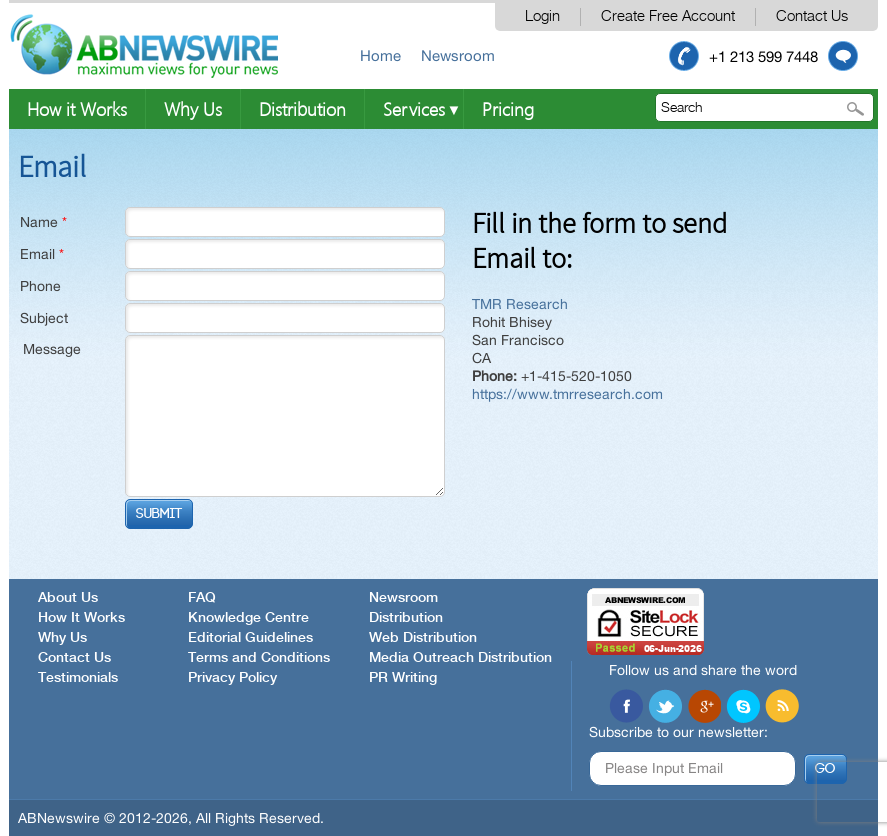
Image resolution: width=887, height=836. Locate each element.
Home (380, 55)
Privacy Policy (232, 678)
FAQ (202, 598)
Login (542, 16)
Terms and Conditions (259, 658)
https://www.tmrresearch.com (567, 394)
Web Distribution (423, 638)
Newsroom (458, 55)
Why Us (193, 108)
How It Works (81, 618)
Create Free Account (668, 16)
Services (414, 108)
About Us (68, 598)
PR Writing (403, 678)
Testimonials (78, 678)
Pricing (508, 108)
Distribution (302, 108)
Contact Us (812, 16)
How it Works (77, 108)
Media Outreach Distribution (460, 658)
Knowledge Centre (248, 618)
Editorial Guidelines (250, 638)
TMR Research (520, 304)
